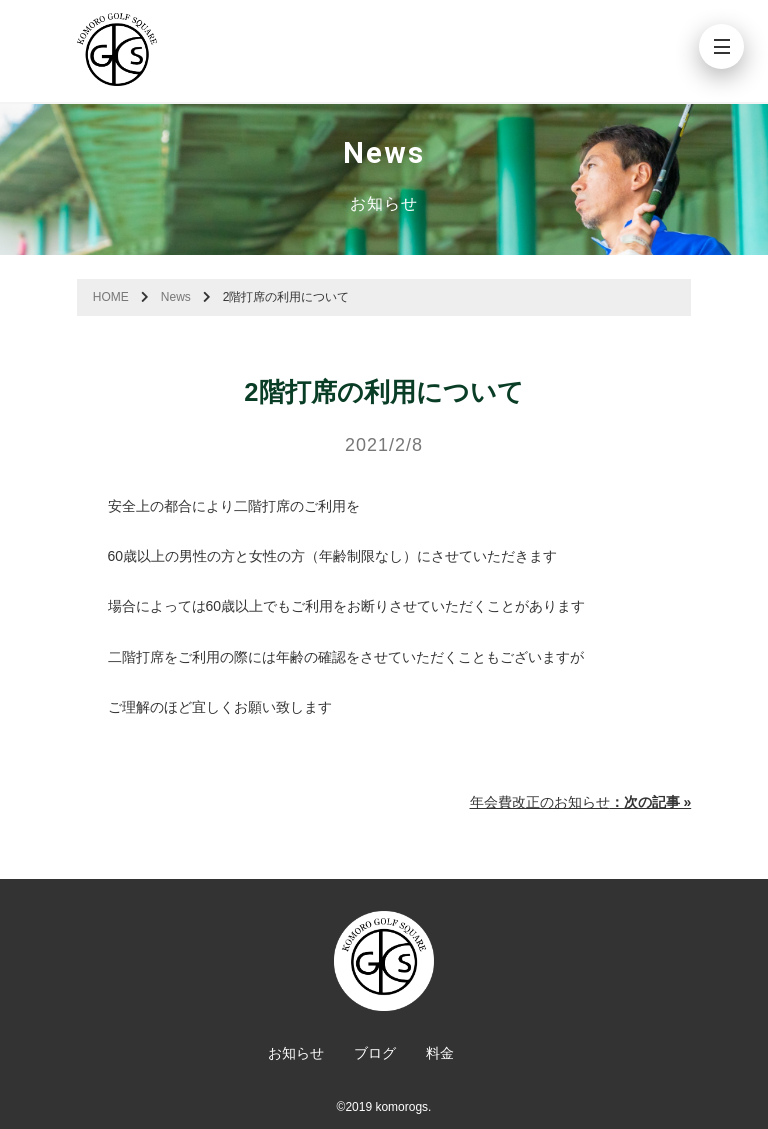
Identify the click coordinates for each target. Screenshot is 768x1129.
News (176, 297)
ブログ (375, 1052)
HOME (111, 297)
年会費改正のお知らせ (581, 802)
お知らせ (296, 1052)
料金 (440, 1052)
